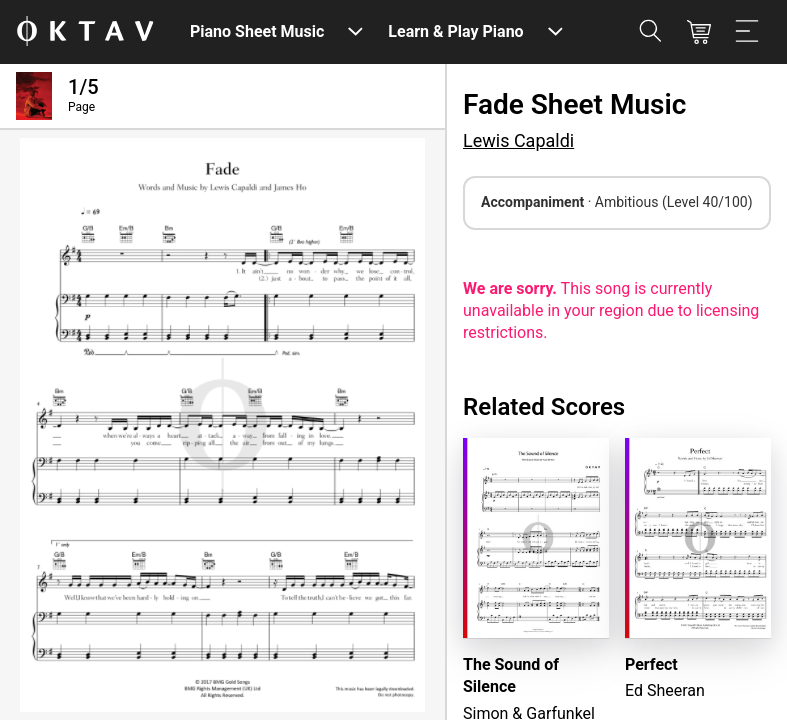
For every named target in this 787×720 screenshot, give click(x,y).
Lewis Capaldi (518, 140)
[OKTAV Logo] (85, 32)
